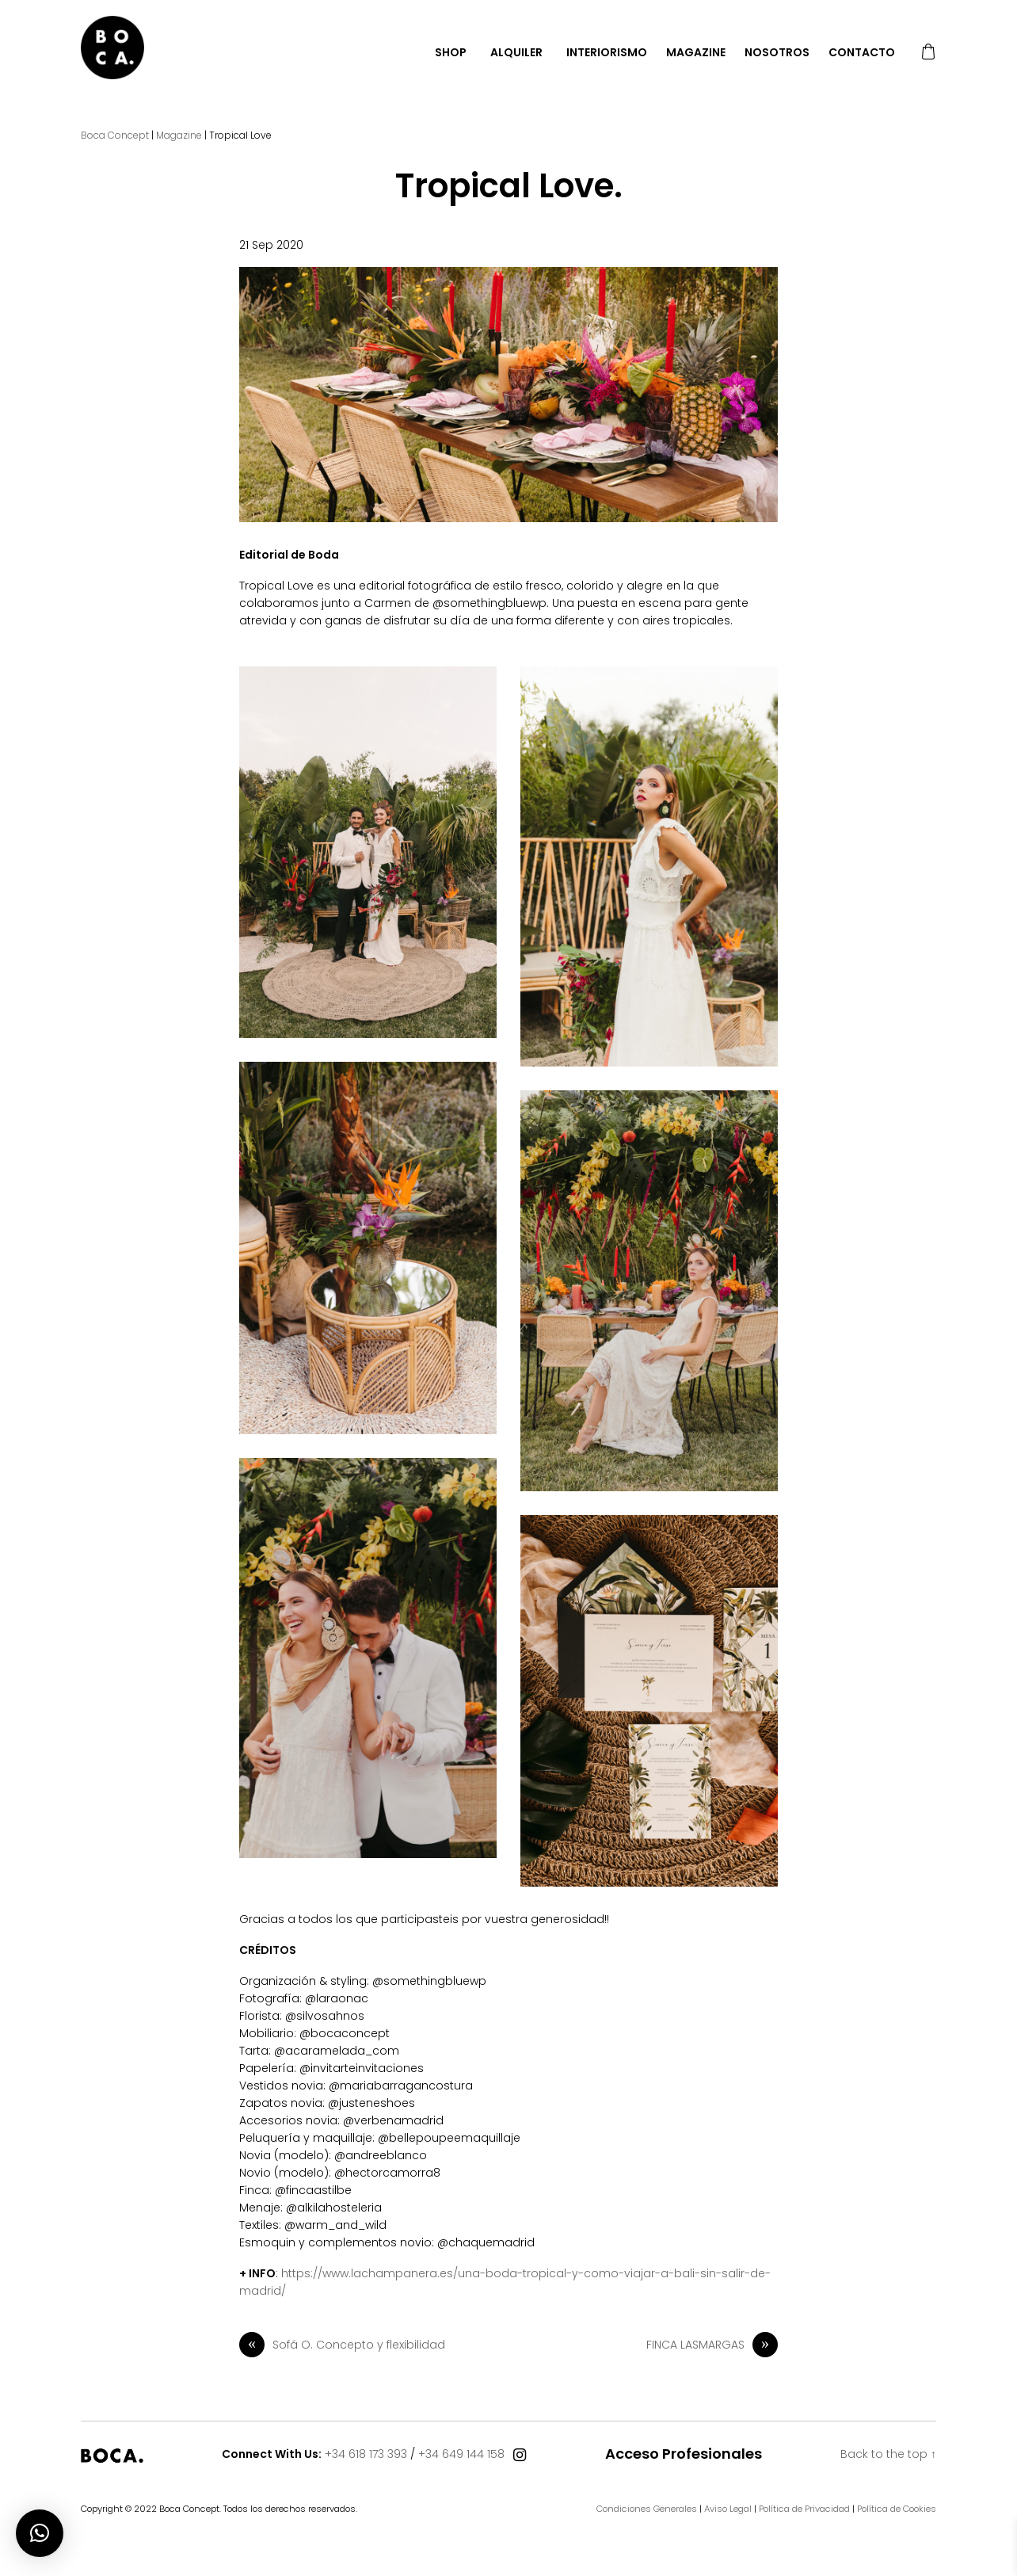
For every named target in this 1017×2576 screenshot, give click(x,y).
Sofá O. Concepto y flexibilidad (342, 2344)
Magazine (696, 52)
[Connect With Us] (519, 2455)
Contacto (861, 52)
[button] (39, 2533)
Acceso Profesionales (683, 2454)
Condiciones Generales (646, 2508)
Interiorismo (606, 52)
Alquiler (516, 52)
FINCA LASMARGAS (712, 2344)
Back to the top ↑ (888, 2454)
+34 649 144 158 (461, 2454)
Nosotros (777, 52)
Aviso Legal (728, 2508)
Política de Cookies (896, 2508)
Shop (451, 52)
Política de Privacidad (804, 2508)
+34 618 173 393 (366, 2454)
